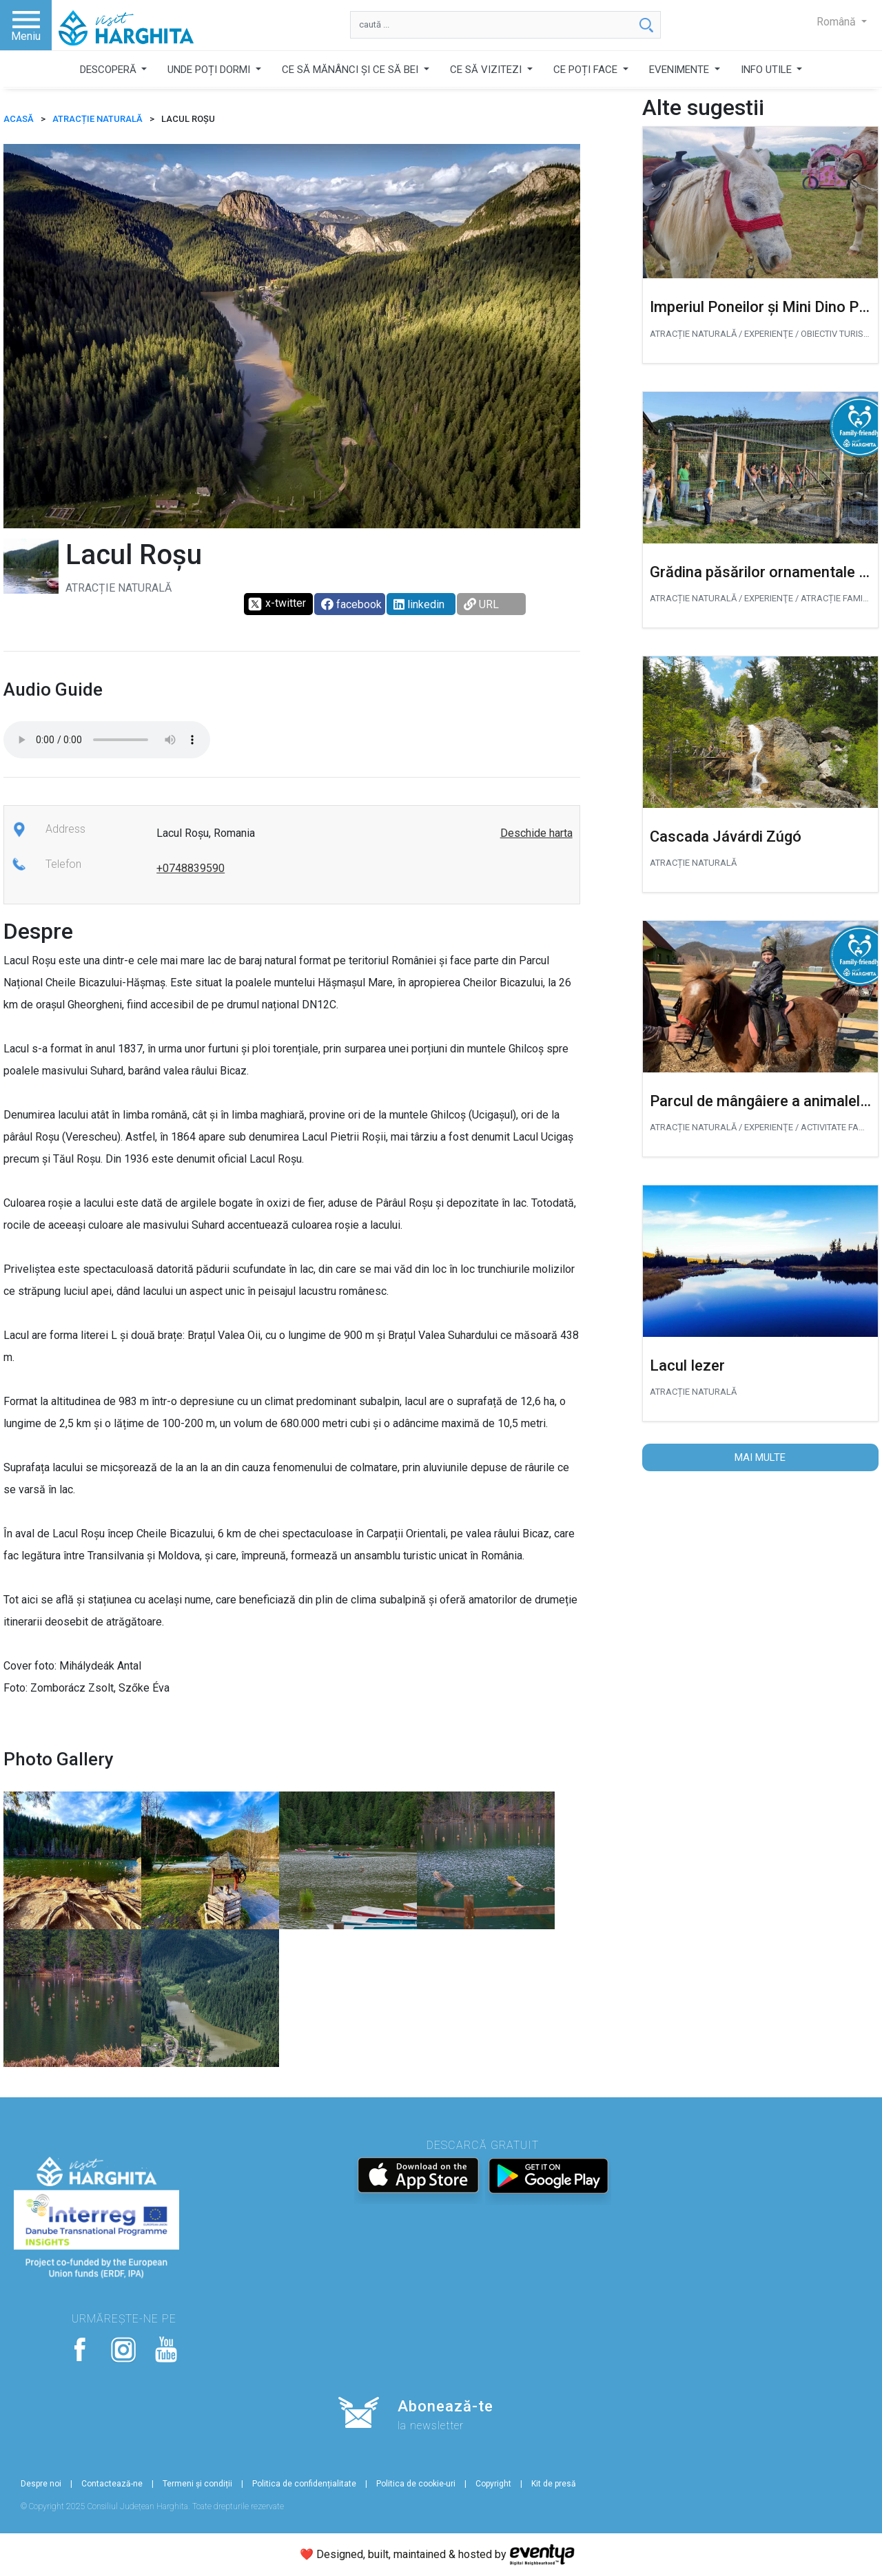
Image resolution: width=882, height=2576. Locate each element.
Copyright (493, 2484)
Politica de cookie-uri (415, 2484)
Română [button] (838, 21)
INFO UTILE (767, 69)
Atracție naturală (97, 119)
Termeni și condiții (197, 2484)
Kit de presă (553, 2484)
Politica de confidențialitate (304, 2484)
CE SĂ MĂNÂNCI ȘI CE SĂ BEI (351, 69)
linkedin (418, 604)
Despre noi (41, 2484)
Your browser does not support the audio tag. (106, 739)
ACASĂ (18, 119)
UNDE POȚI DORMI (210, 69)
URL (481, 604)
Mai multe (760, 1457)
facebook (351, 604)
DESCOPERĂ (109, 69)
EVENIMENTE (680, 69)
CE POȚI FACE (586, 69)
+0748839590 (190, 868)
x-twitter (276, 604)
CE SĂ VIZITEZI (487, 69)
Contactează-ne (112, 2484)
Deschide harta (536, 833)
